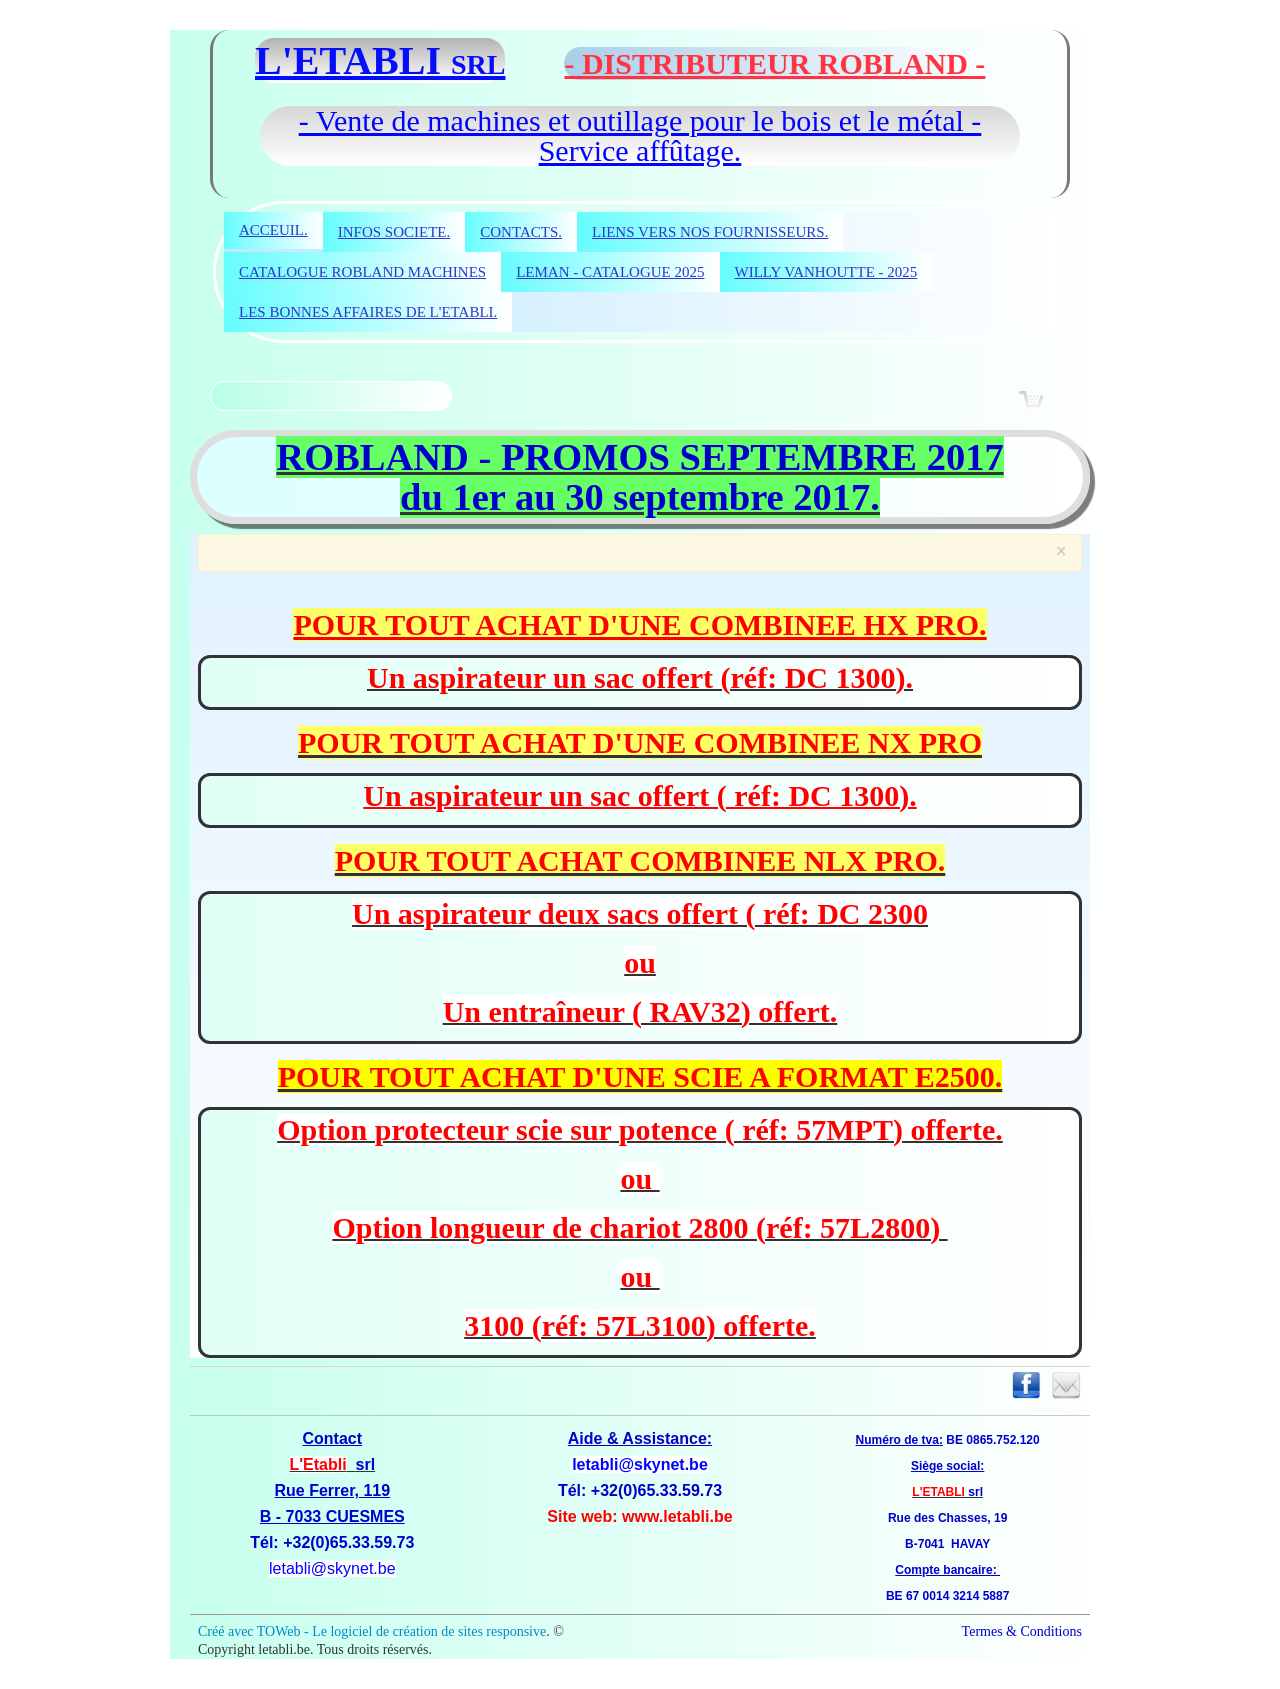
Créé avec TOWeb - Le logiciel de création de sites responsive (372, 1631)
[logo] (640, 60)
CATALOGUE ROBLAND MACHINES (362, 272)
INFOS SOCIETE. (394, 232)
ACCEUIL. (273, 230)
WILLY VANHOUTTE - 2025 (826, 272)
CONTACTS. (521, 232)
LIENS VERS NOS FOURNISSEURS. (710, 232)
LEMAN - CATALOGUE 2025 (610, 272)
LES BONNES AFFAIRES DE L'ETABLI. (368, 312)
